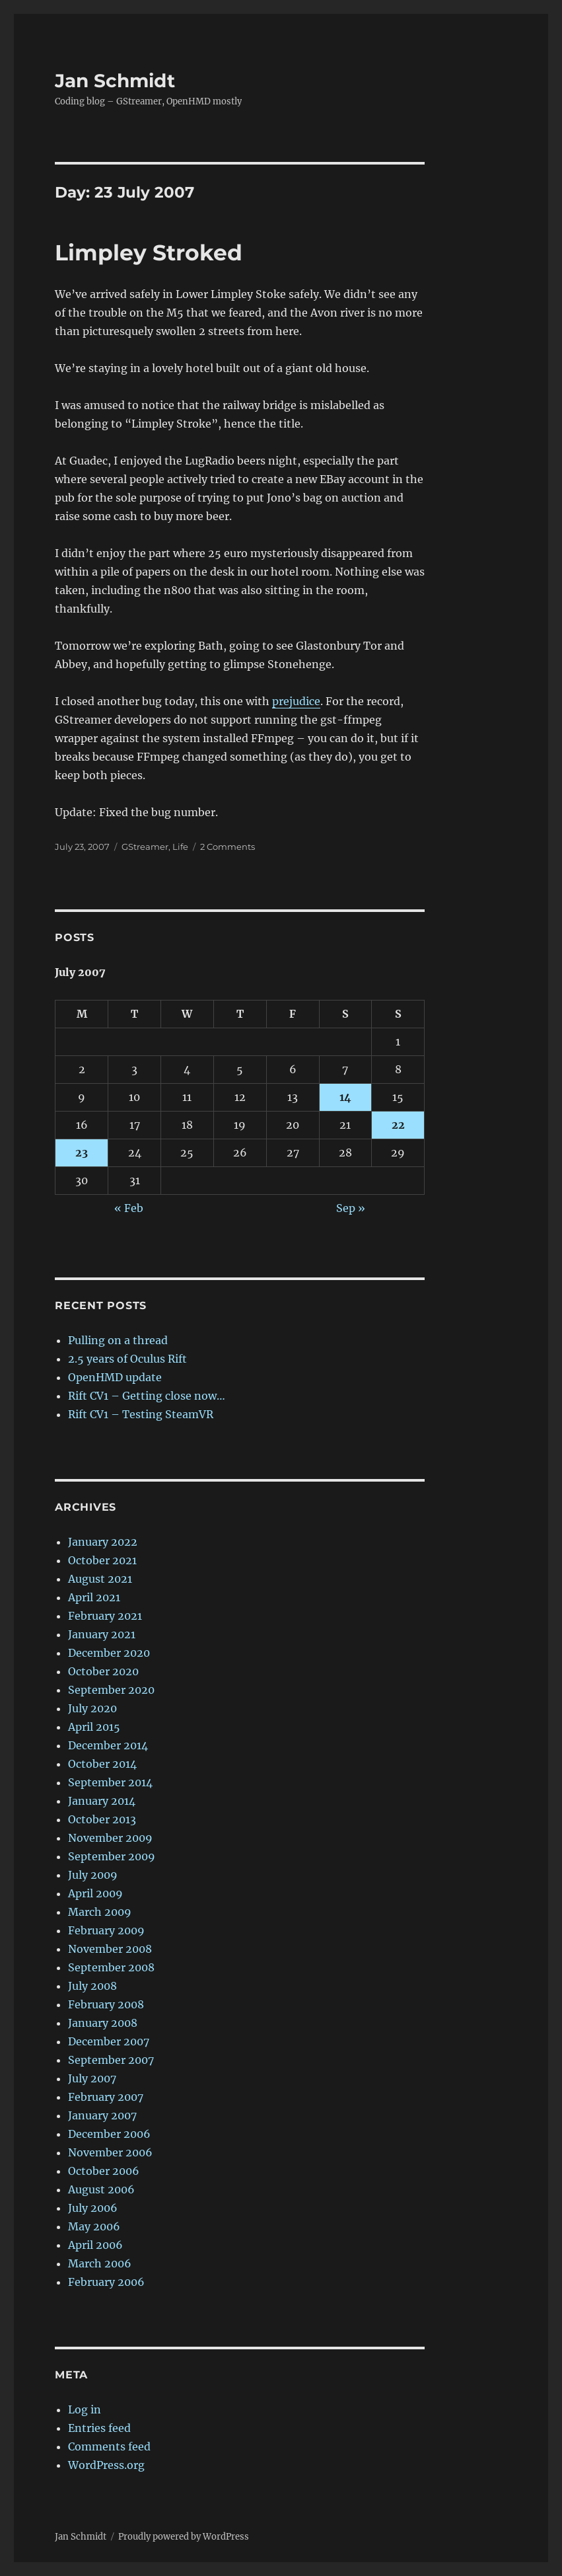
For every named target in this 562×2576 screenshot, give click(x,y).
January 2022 (102, 1541)
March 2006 (99, 2263)
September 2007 (111, 2059)
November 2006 (110, 2152)
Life (180, 846)
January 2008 (102, 2022)
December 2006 (109, 2133)
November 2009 (110, 1837)
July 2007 (92, 2078)
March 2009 (99, 1911)
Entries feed (99, 2428)
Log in (84, 2409)
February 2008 (106, 2004)
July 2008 (92, 1985)
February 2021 (105, 1615)
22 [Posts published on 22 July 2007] (398, 1124)
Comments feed (109, 2446)
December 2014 (108, 1745)
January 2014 (101, 1800)
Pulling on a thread (118, 1340)
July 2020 (92, 1708)
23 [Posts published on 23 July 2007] (81, 1152)
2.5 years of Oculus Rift (127, 1358)
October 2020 (103, 1671)
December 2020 (109, 1652)
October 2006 (103, 2171)
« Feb (128, 1208)
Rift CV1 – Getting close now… (146, 1395)
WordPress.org (106, 2465)
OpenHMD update (115, 1377)
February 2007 (105, 2096)
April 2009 (95, 1893)
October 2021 (102, 1560)
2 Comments (227, 846)
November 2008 (110, 1948)
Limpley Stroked (148, 252)
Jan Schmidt (115, 80)
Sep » (350, 1208)
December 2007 (108, 2041)
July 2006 (93, 2208)
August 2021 (100, 1578)
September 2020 (111, 1689)
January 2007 (102, 2115)
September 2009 (111, 1856)
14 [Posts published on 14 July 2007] (345, 1097)
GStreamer (145, 846)
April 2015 (94, 1726)
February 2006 (106, 2282)
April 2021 (94, 1597)
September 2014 (110, 1782)
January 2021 (101, 1634)
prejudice (296, 701)
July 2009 (93, 1874)
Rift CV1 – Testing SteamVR (140, 1414)
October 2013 (102, 1819)
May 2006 (94, 2226)
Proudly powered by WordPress (183, 2536)
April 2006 (95, 2245)
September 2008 (111, 1967)
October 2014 (102, 1763)
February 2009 (106, 1930)
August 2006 (101, 2189)
